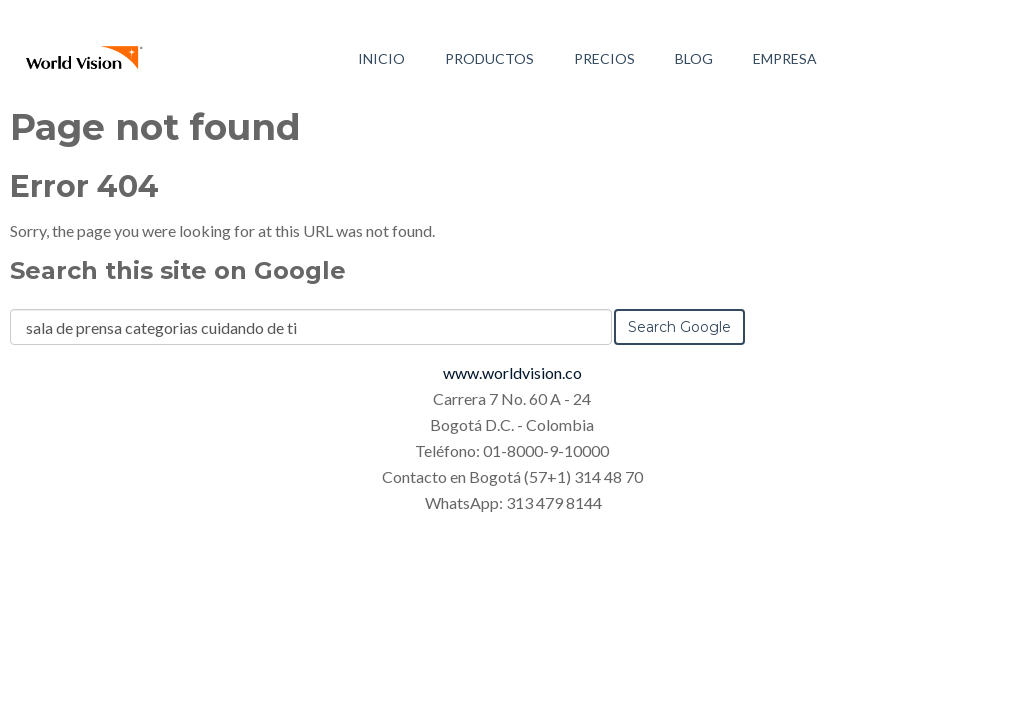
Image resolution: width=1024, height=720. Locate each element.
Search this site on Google (178, 270)
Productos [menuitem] (489, 58)
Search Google (679, 327)
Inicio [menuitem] (381, 58)
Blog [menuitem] (694, 58)
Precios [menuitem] (604, 58)
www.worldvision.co (512, 372)
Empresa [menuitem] (785, 58)
